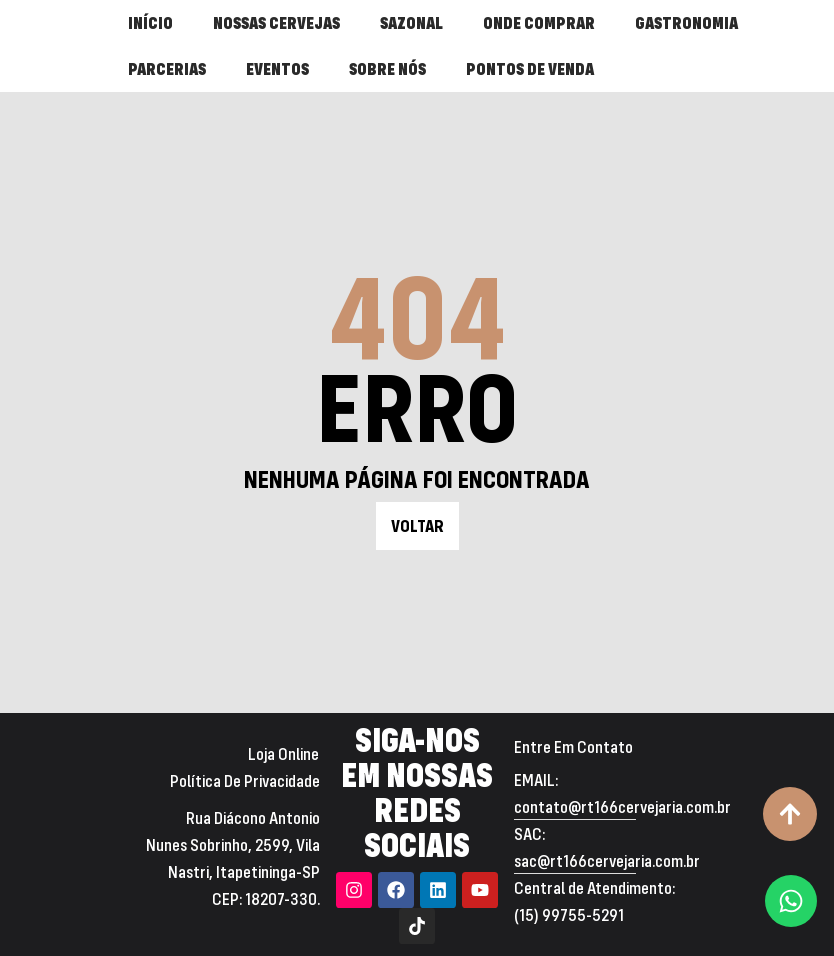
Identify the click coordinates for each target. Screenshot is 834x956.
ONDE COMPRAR (539, 22)
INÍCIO (150, 22)
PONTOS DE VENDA (530, 68)
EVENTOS (277, 68)
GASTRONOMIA (686, 22)
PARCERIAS (167, 68)
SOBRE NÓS (387, 68)
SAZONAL (411, 22)
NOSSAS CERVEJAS (276, 22)
